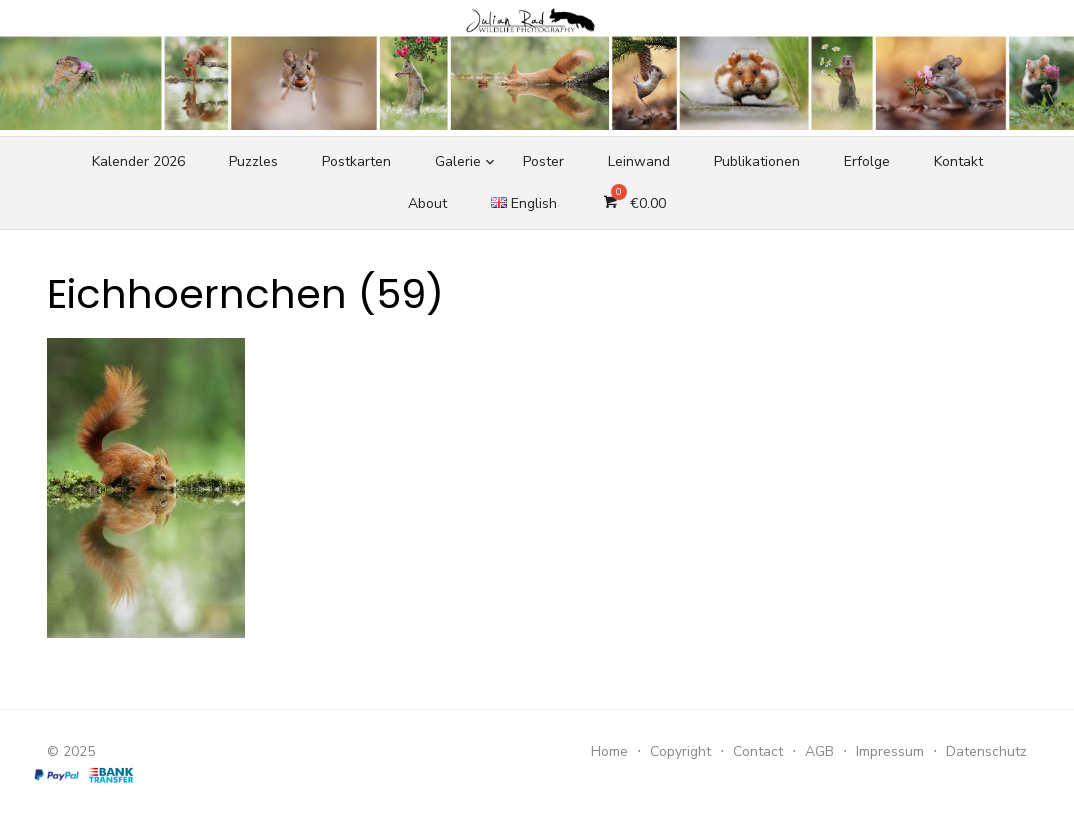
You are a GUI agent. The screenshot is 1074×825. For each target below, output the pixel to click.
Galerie (458, 161)
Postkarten (356, 161)
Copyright (680, 751)
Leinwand (639, 161)
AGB (819, 751)
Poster (543, 161)
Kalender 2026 (138, 161)
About (427, 203)
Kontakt (958, 161)
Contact (758, 751)
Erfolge (867, 161)
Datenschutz (986, 751)
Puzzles (253, 161)
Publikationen (757, 161)
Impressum (890, 751)
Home (609, 751)
